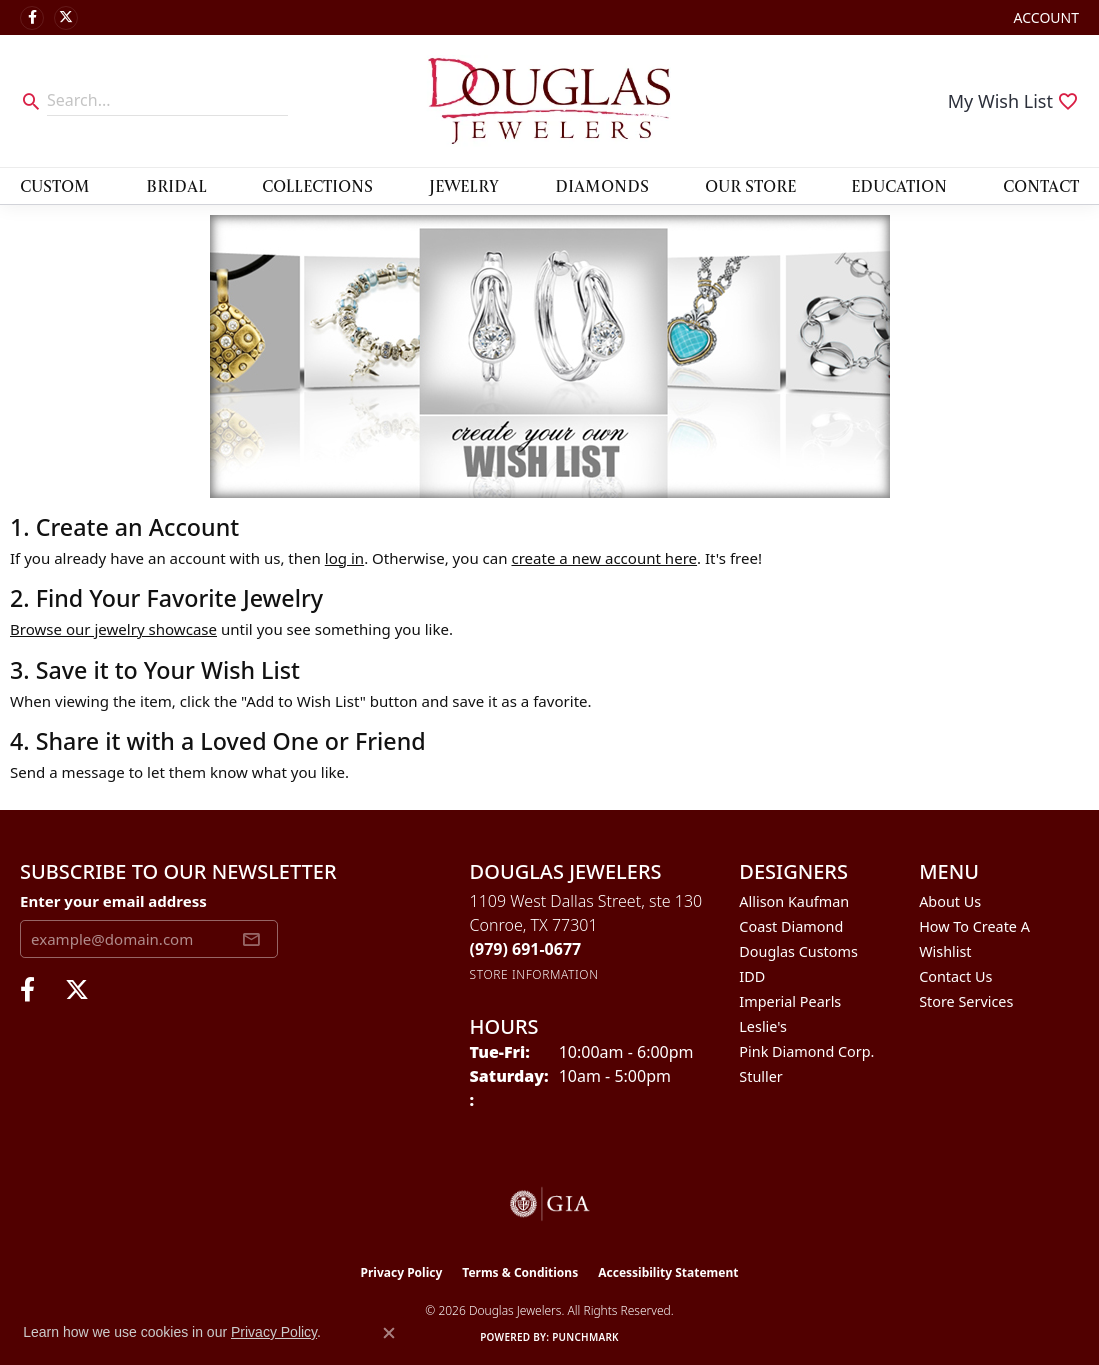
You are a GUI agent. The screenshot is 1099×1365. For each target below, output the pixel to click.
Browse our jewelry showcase (113, 629)
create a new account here (604, 558)
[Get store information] (534, 974)
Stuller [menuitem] (760, 1076)
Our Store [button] (750, 185)
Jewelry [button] (464, 185)
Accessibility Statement (668, 1272)
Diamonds (602, 185)
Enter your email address (113, 901)
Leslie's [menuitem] (763, 1026)
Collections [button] (317, 185)
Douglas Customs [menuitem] (798, 951)
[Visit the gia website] (550, 1204)
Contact (1041, 185)
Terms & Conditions (520, 1272)
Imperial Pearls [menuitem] (790, 1001)
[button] (1044, 17)
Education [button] (899, 185)
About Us (950, 901)
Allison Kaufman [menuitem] (794, 901)
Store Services (966, 1001)
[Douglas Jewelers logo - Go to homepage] (549, 101)
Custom (55, 185)
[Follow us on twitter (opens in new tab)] (66, 18)
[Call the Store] (526, 949)
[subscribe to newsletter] (251, 939)
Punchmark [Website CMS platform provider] (585, 1337)
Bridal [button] (176, 185)
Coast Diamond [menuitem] (791, 926)
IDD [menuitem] (752, 976)
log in (344, 558)
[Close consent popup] (389, 1333)
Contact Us (955, 976)
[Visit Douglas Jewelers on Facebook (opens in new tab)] (32, 18)
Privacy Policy (402, 1272)
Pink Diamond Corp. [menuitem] (806, 1051)
